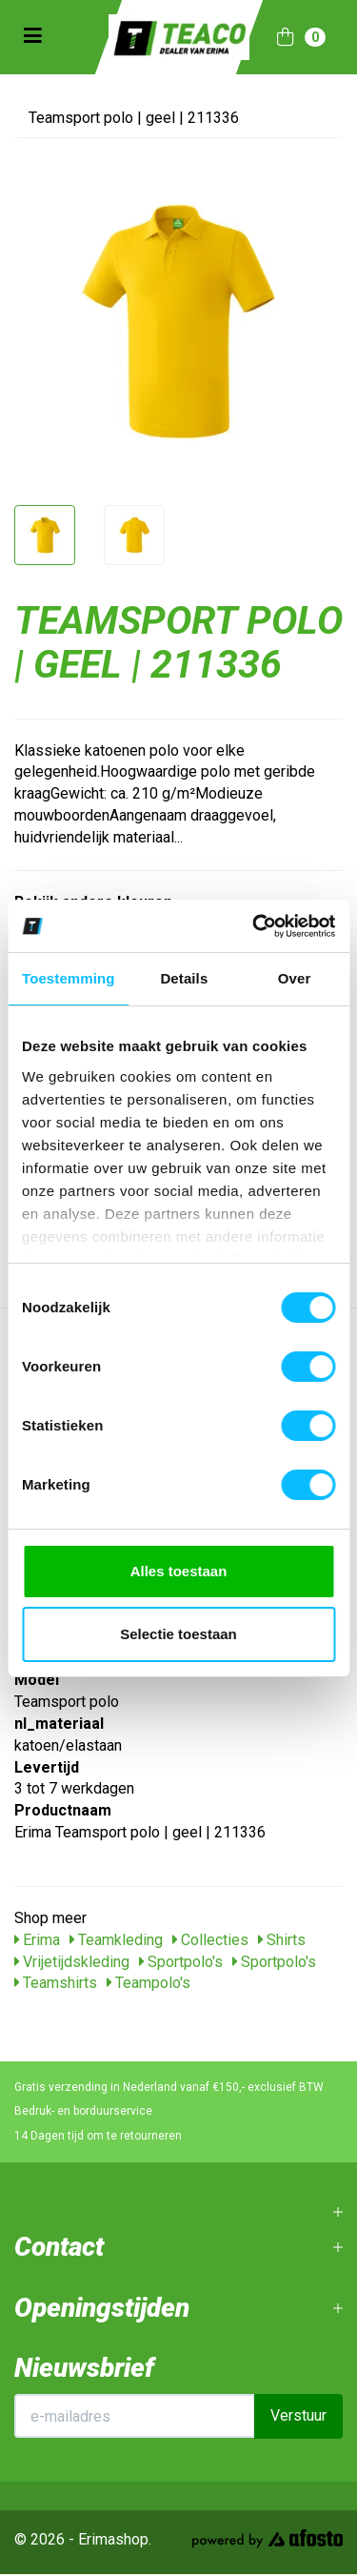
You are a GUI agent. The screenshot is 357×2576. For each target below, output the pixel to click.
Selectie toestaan (178, 1634)
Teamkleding (116, 1940)
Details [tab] (184, 978)
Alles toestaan (179, 1571)
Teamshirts (55, 1983)
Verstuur (298, 2415)
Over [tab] (294, 978)
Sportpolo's (181, 1962)
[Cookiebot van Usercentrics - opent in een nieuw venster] (254, 926)
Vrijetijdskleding (71, 1962)
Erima (37, 1940)
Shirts (282, 1940)
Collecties (210, 1940)
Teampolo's (148, 1983)
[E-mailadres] (134, 2416)
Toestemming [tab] (68, 978)
